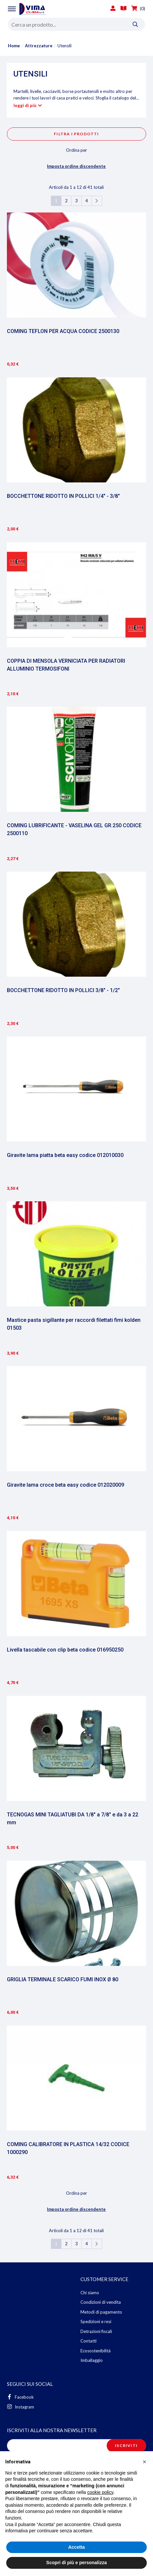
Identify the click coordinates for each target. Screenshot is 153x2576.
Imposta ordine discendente (76, 166)
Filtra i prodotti (76, 133)
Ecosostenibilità (95, 2350)
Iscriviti (126, 2445)
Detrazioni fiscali (96, 2331)
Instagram (20, 2406)
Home (14, 45)
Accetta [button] (76, 2547)
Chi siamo (89, 2292)
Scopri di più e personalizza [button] (76, 2562)
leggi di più (24, 105)
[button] (144, 2461)
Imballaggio (91, 2360)
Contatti (88, 2340)
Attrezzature (39, 45)
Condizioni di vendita (100, 2302)
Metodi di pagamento (101, 2312)
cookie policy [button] (100, 2492)
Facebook (20, 2397)
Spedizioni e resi (95, 2321)
